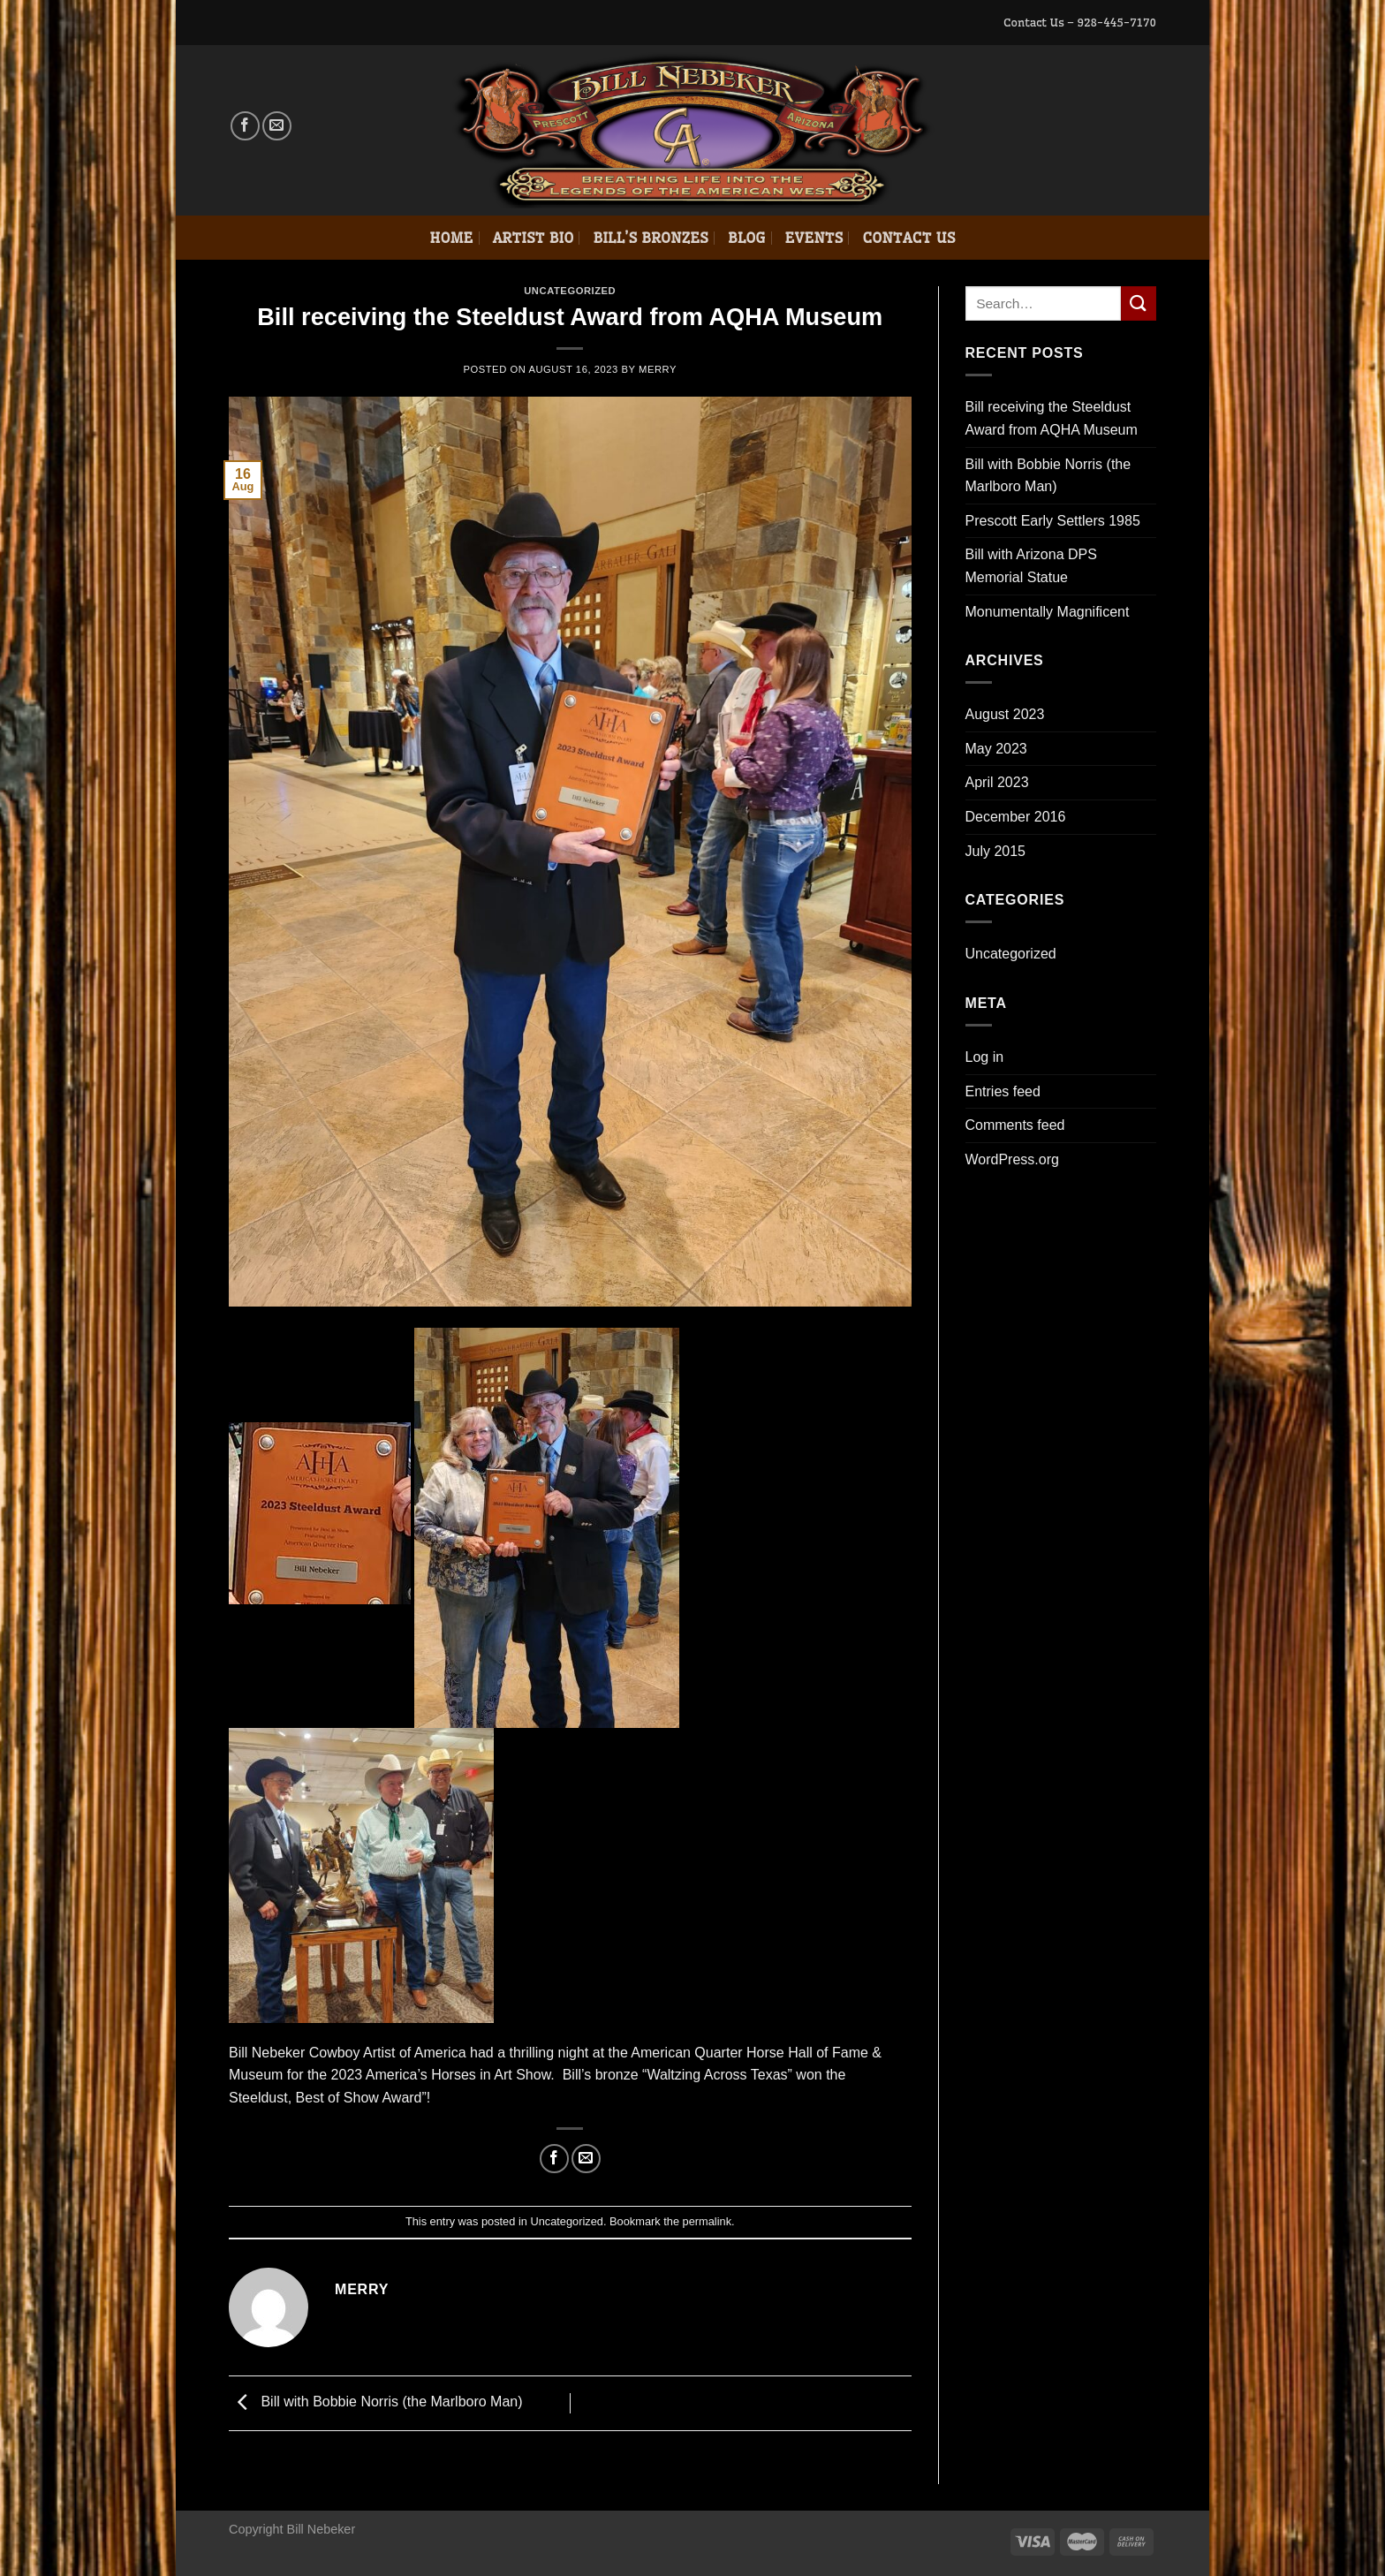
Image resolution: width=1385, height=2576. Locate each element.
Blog (747, 237)
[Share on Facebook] (554, 2158)
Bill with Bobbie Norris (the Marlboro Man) (376, 2402)
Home (451, 237)
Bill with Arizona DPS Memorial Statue (1031, 566)
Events (814, 237)
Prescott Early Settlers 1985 (1052, 520)
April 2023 (997, 782)
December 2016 (1015, 816)
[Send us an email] (276, 125)
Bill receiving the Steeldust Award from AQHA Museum (1051, 418)
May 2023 (996, 748)
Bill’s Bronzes (650, 237)
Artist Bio (533, 237)
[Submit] (1138, 303)
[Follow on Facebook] (245, 125)
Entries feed (1003, 1091)
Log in (984, 1056)
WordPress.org (1012, 1159)
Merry (658, 369)
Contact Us (908, 237)
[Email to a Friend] (586, 2158)
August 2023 (1005, 714)
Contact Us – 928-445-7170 (1079, 22)
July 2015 (995, 851)
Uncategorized (570, 290)
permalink (707, 2221)
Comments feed (1015, 1125)
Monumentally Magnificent (1047, 611)
